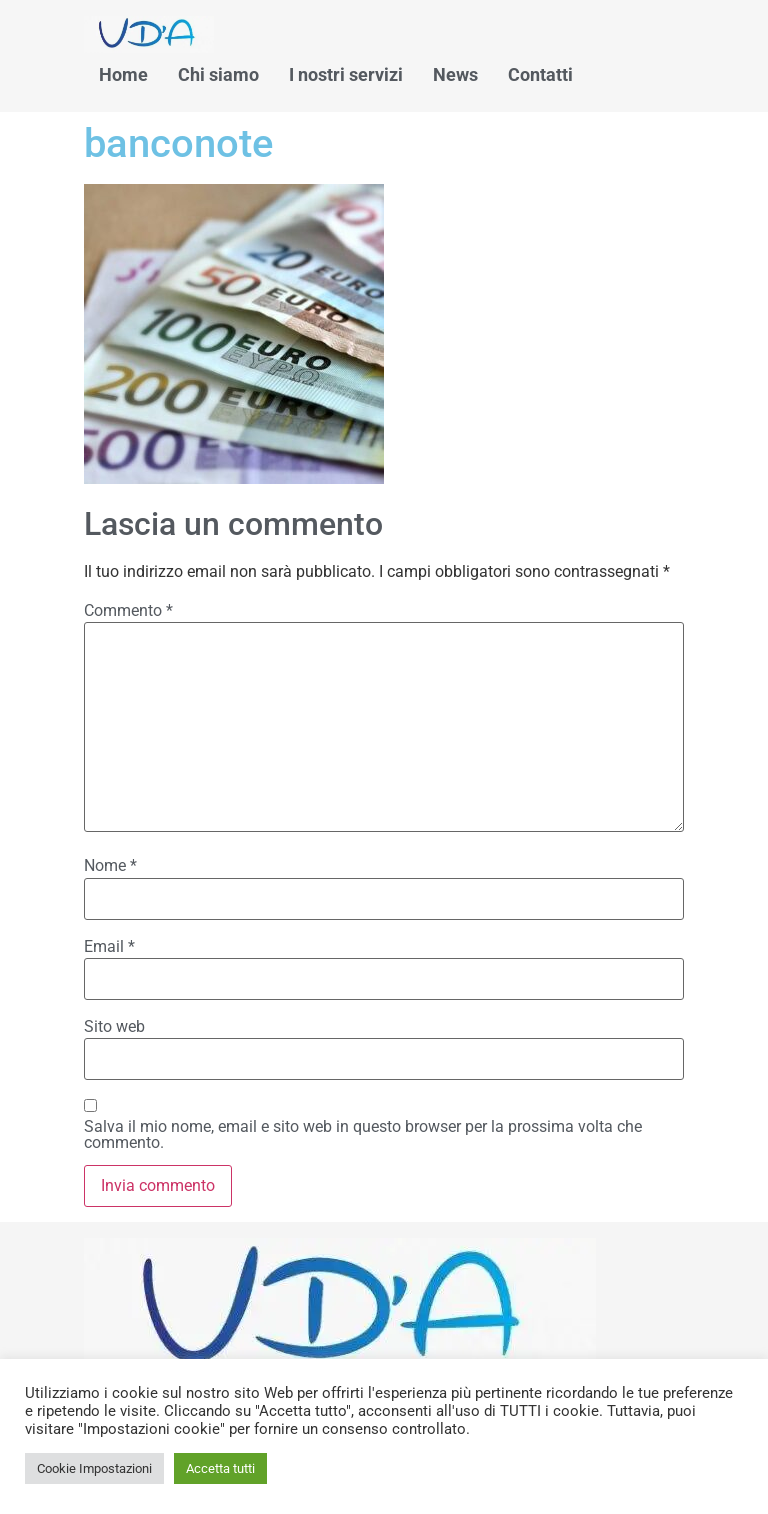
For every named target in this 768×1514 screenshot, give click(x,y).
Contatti (540, 74)
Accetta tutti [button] (220, 1468)
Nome (110, 866)
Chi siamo (218, 74)
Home (123, 74)
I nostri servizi (346, 74)
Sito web (114, 1027)
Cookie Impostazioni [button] (94, 1468)
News (455, 74)
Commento (128, 611)
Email (109, 947)
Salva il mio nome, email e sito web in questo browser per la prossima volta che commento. (363, 1135)
